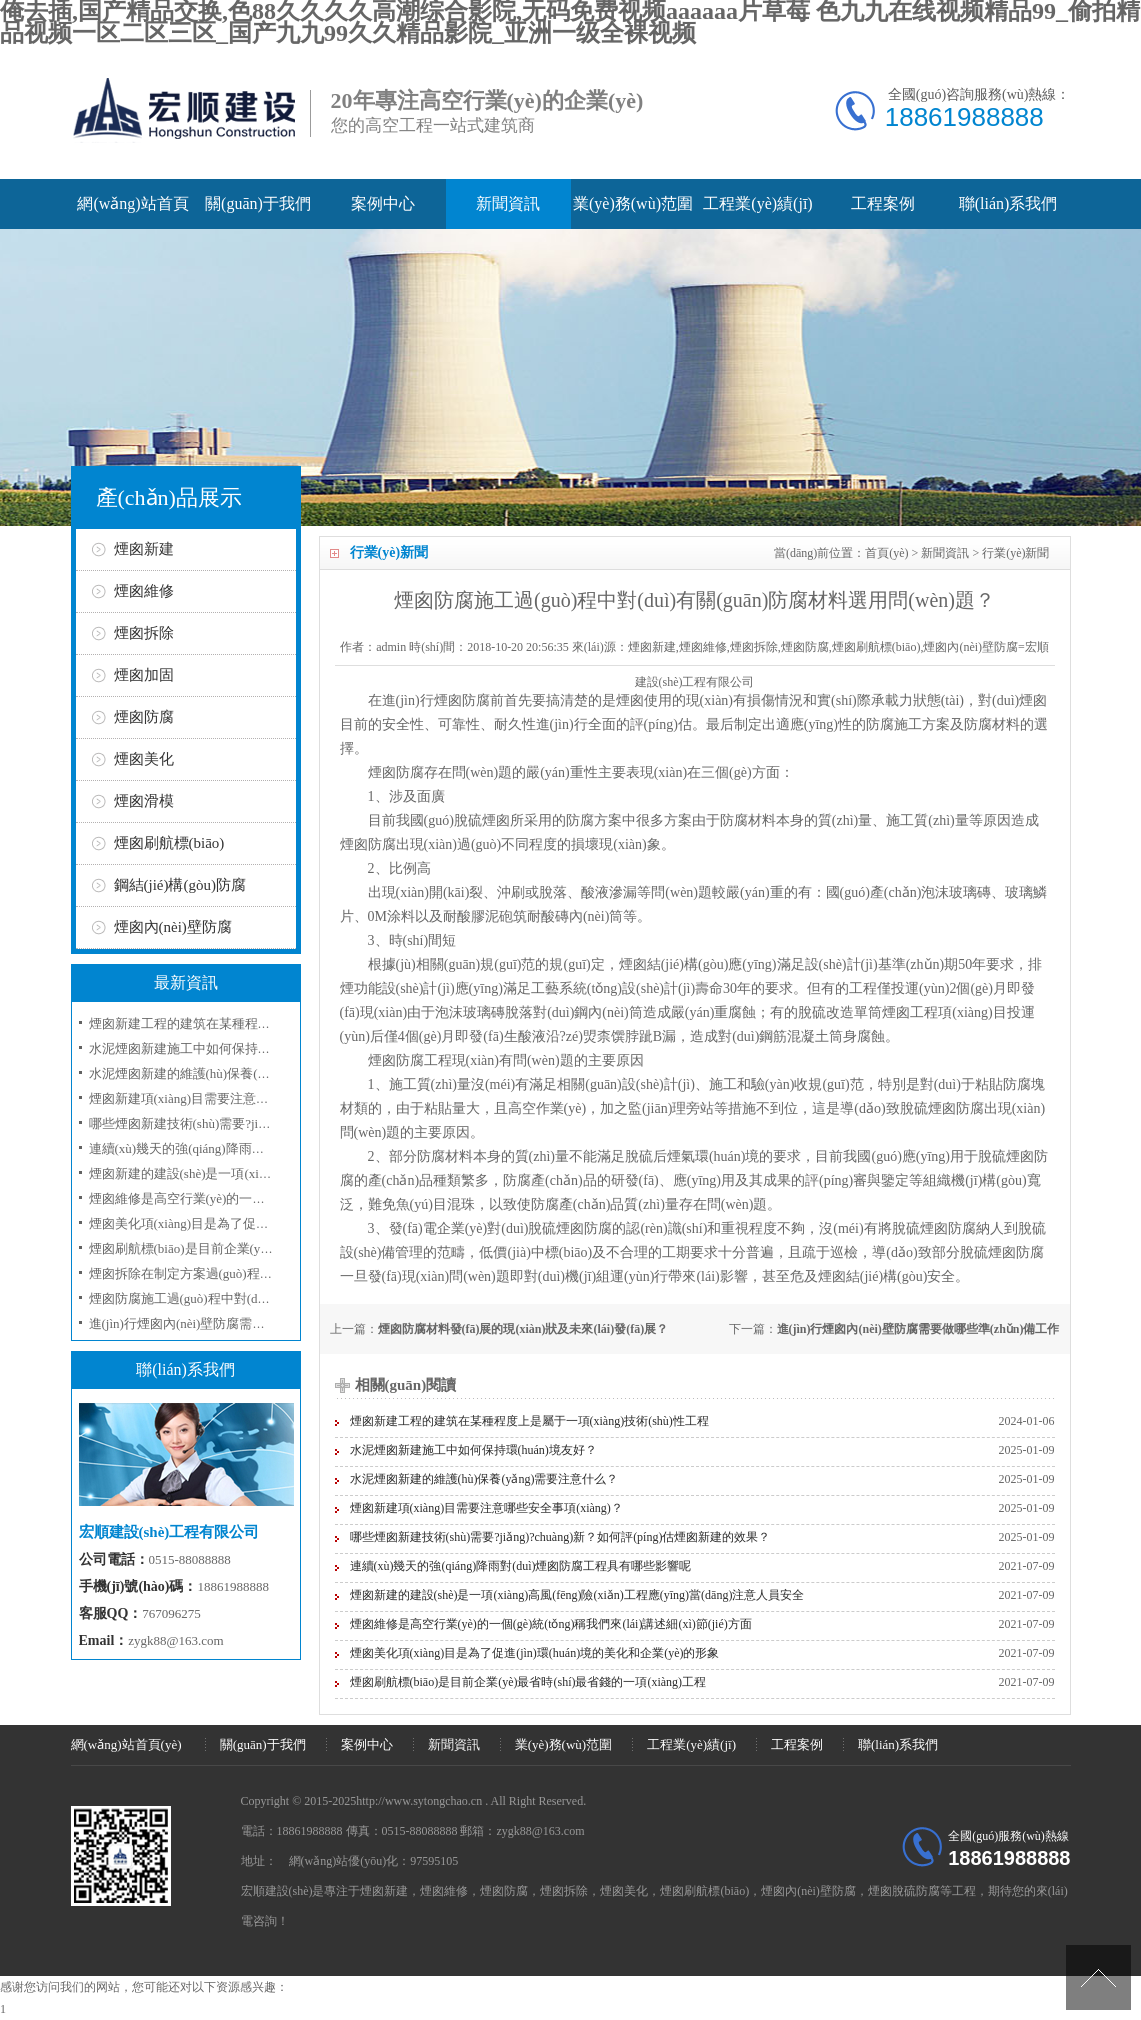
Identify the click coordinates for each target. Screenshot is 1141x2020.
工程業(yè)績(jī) (757, 203)
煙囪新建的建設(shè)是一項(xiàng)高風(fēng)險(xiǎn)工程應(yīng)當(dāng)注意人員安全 (577, 1595)
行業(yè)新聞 (1015, 553)
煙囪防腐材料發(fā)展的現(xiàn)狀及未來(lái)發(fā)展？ (523, 1329)
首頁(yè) (886, 553)
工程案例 (883, 203)
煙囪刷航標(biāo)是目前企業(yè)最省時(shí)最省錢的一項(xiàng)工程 (528, 1682)
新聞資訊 (508, 203)
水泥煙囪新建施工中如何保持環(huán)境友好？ (473, 1450)
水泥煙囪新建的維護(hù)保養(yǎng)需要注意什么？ (234, 1073)
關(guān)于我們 (258, 203)
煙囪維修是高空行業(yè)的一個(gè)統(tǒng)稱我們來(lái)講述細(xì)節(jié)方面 (551, 1624)
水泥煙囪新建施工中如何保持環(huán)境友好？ (223, 1048)
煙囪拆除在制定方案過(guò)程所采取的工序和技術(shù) (246, 1273)
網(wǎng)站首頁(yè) (126, 1744)
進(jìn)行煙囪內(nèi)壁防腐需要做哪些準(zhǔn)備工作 (918, 1329)
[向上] (1098, 1977)
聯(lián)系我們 (1008, 203)
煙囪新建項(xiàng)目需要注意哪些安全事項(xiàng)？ (486, 1508)
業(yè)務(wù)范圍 (633, 203)
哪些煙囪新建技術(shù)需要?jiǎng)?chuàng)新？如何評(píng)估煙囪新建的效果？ (560, 1537)
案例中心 (383, 203)
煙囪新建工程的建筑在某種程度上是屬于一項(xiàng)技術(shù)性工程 (529, 1421)
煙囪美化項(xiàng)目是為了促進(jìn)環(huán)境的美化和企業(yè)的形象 (535, 1653)
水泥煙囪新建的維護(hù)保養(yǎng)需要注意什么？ (484, 1479)
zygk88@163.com (175, 1640)
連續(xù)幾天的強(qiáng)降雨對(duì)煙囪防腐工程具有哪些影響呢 (521, 1566)
